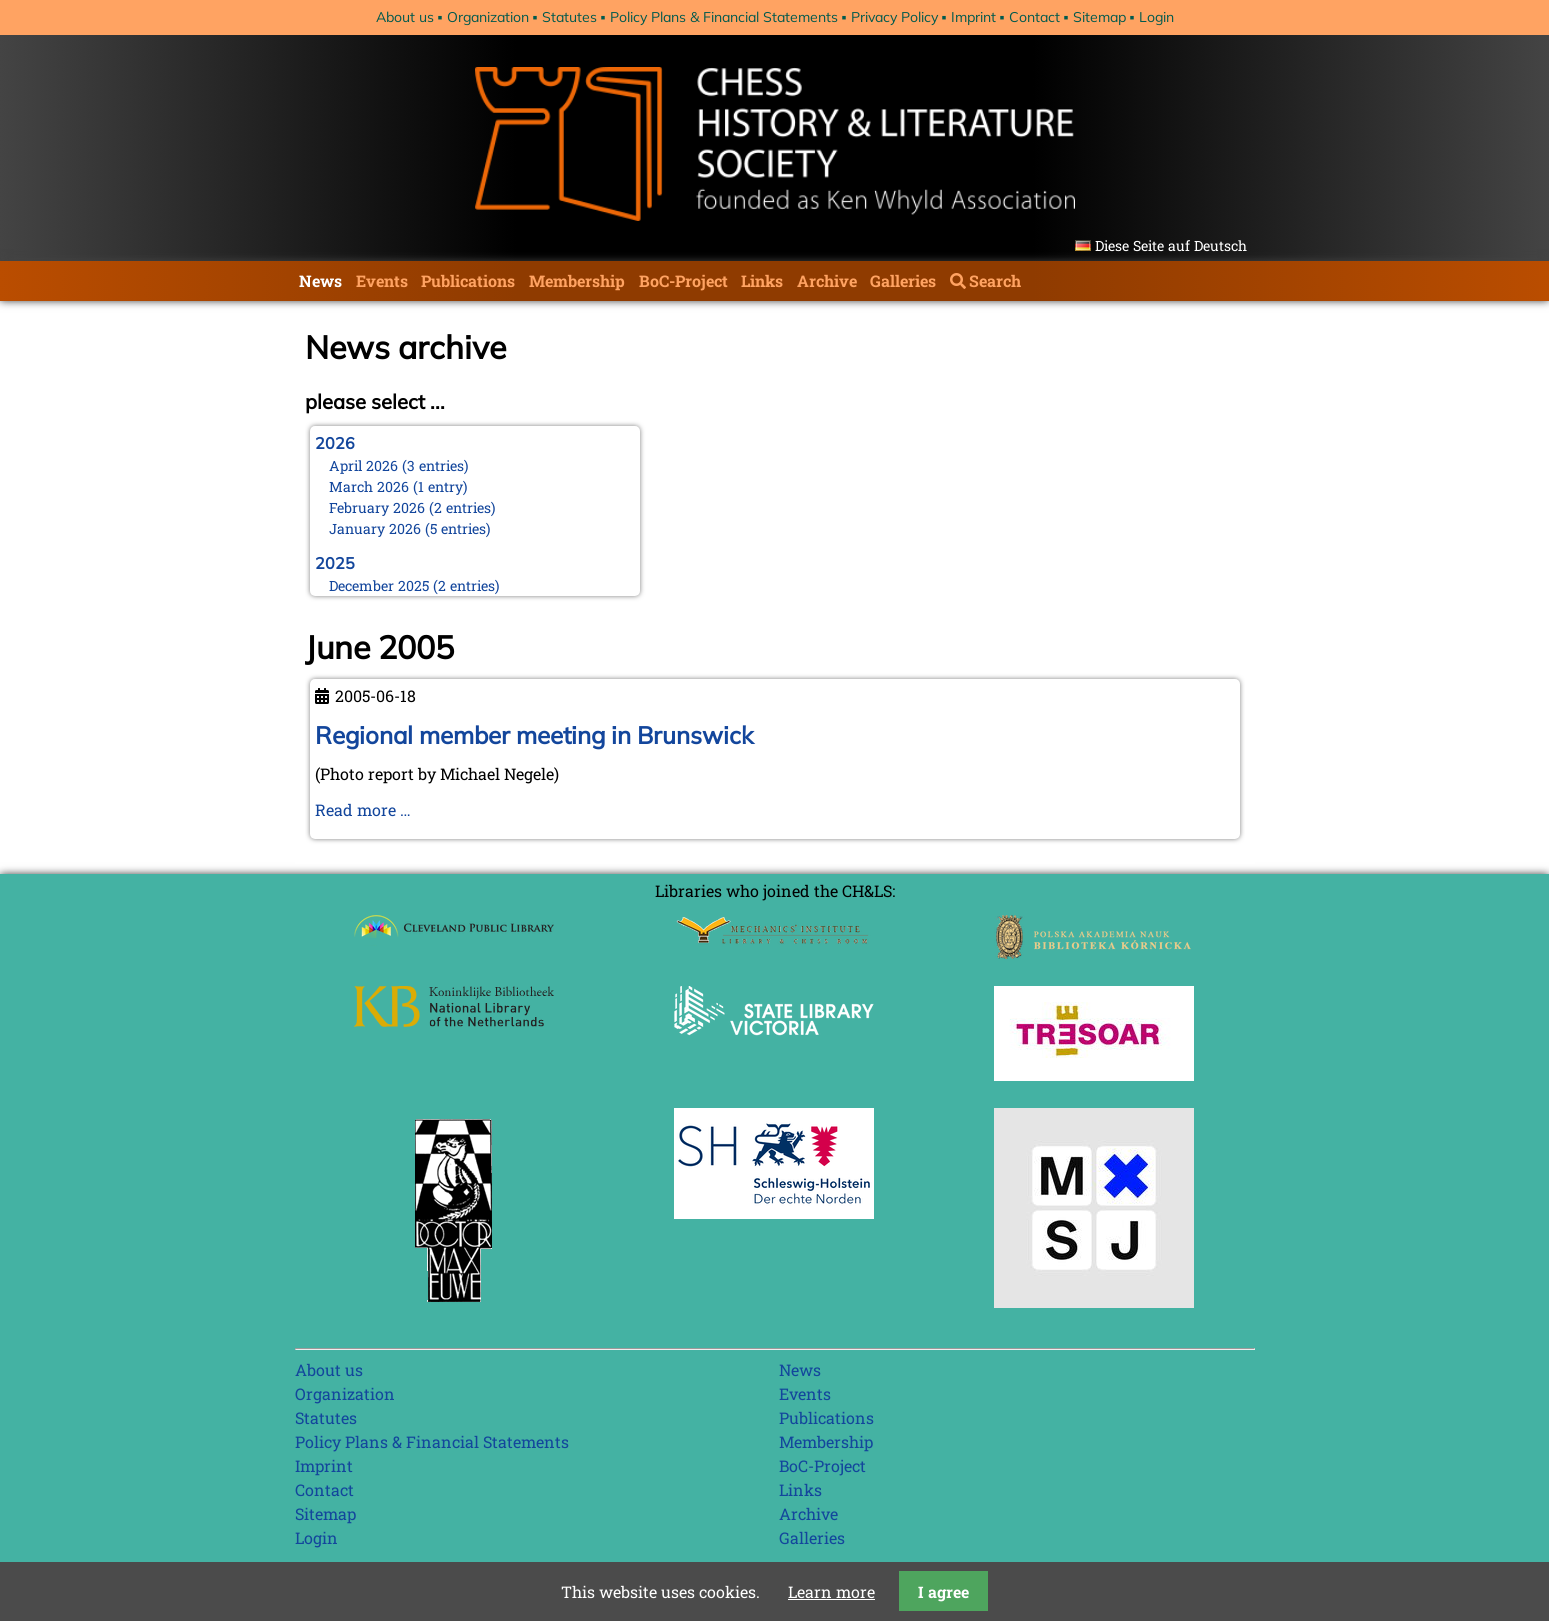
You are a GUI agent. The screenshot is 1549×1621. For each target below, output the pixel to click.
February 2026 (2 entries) (412, 507)
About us (405, 17)
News (320, 280)
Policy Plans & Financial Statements (724, 17)
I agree (943, 1591)
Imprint (973, 17)
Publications (468, 280)
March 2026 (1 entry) (398, 486)
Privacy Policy (894, 17)
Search (995, 280)
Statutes (569, 17)
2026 (335, 443)
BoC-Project (683, 280)
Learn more (831, 1591)
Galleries (903, 280)
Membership (577, 280)
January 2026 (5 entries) (410, 528)
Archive (827, 280)
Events (382, 280)
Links (762, 280)
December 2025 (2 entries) (414, 585)
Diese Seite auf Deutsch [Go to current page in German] (1171, 245)
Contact (1034, 17)
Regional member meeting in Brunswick (534, 735)
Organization (488, 17)
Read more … (363, 809)
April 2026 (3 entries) (399, 465)
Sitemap (1099, 17)
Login (1156, 17)
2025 (335, 563)
